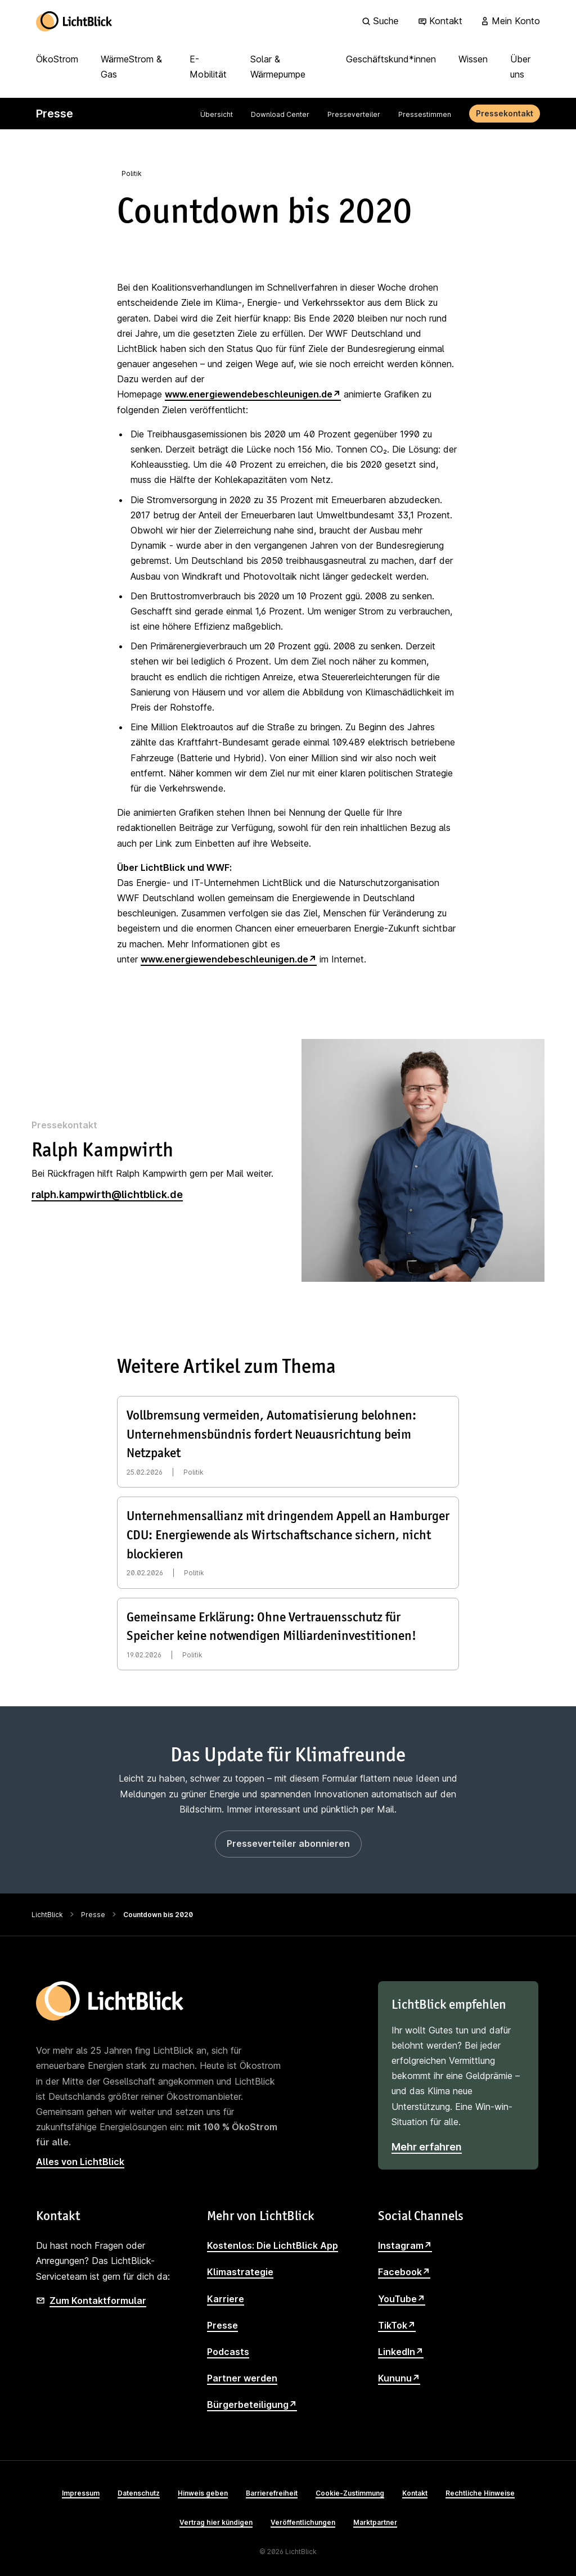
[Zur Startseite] (74, 21)
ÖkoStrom (57, 59)
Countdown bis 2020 (158, 1914)
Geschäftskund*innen (391, 59)
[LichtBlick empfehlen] (458, 2075)
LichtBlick (47, 1914)
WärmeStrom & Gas (131, 66)
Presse (93, 1914)
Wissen (473, 59)
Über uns (520, 66)
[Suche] (381, 21)
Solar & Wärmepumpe (277, 66)
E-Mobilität (208, 66)
